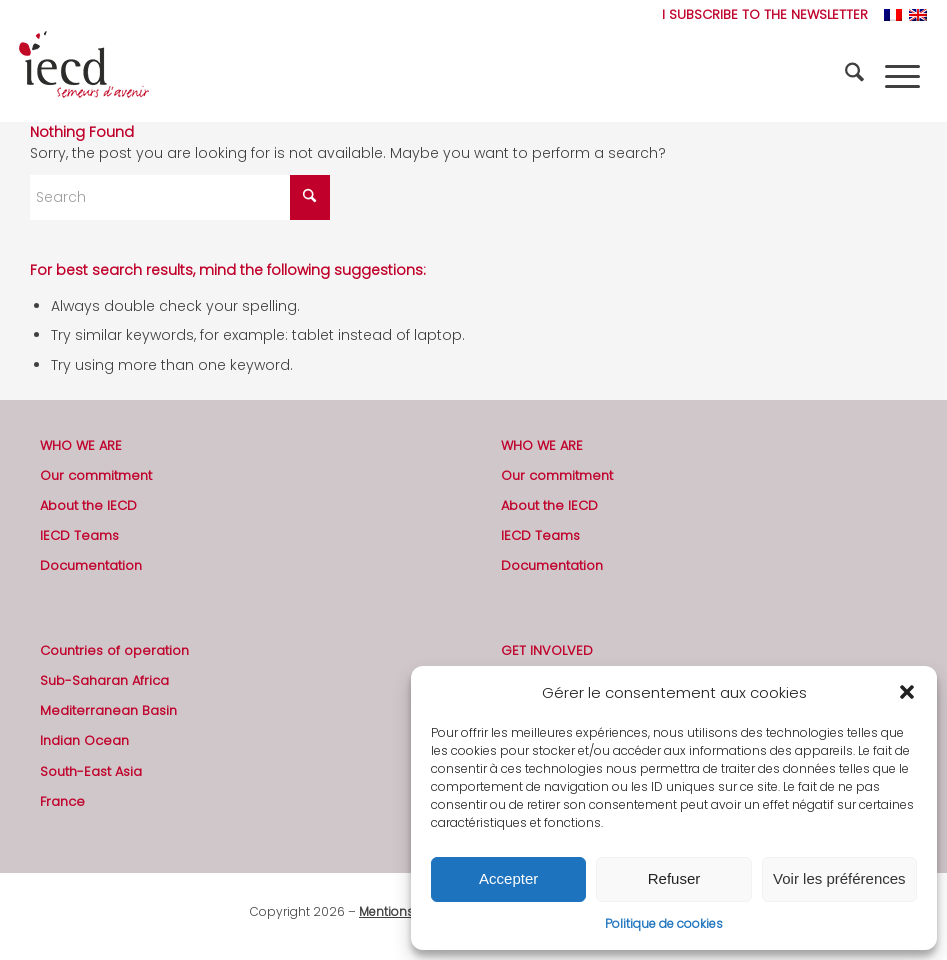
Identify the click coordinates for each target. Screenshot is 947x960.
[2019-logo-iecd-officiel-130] (84, 76)
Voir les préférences (839, 878)
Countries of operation (114, 650)
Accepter (508, 878)
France (62, 801)
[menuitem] (760, 15)
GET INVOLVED (547, 650)
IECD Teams (79, 535)
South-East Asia (91, 771)
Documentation (91, 565)
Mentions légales (409, 911)
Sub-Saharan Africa (104, 680)
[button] (907, 692)
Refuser (674, 878)
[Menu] (902, 76)
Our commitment (96, 475)
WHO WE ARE (81, 445)
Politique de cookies (664, 923)
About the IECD (88, 505)
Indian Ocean (84, 740)
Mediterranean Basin (108, 710)
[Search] (857, 76)
